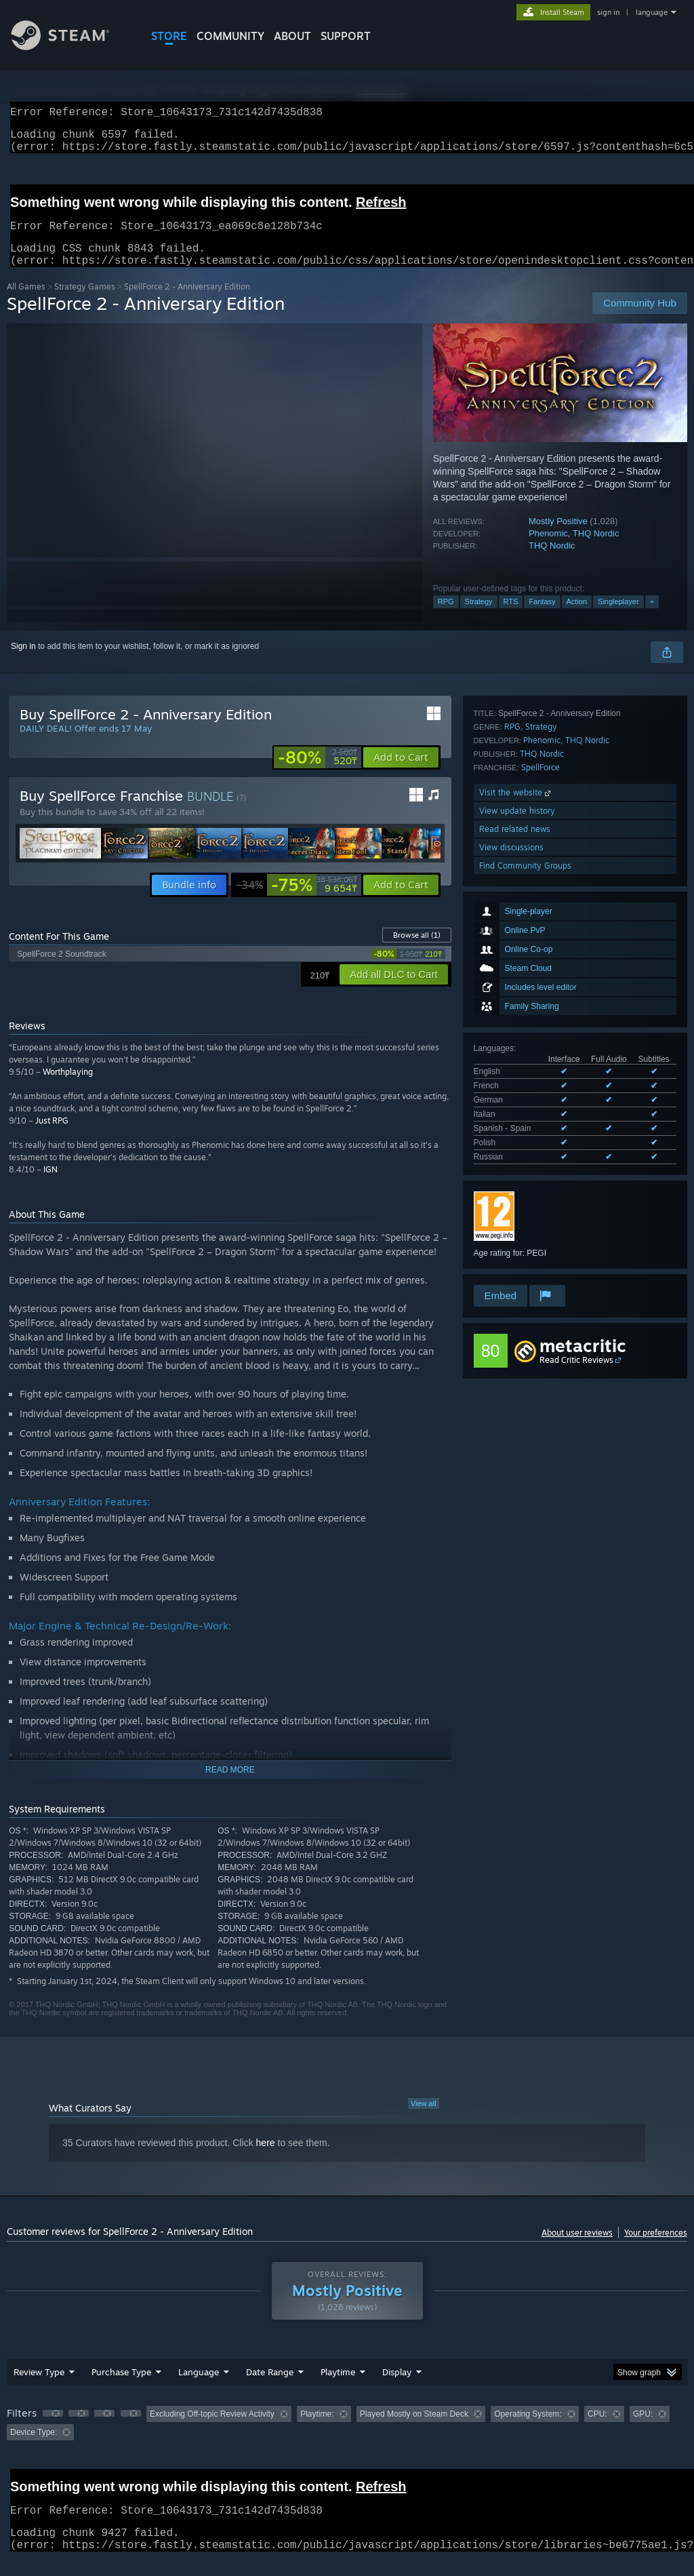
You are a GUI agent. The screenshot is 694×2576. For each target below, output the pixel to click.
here (265, 2159)
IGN (50, 1186)
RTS (511, 618)
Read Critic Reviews (576, 1360)
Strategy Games (84, 303)
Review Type (39, 2388)
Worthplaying (68, 1088)
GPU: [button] (643, 2430)
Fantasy (542, 618)
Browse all (417, 951)
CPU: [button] (597, 2430)
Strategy (479, 618)
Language (198, 2388)
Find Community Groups (525, 1249)
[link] (317, 774)
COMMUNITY (230, 36)
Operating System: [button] (527, 2430)
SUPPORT (346, 36)
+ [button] (652, 618)
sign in (608, 12)
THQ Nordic (596, 549)
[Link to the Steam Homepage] (70, 46)
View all (423, 2120)
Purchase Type (121, 2388)
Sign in (23, 662)
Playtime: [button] (316, 2430)
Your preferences (655, 2249)
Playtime (338, 2388)
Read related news (514, 1212)
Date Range (269, 2388)
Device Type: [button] (33, 2448)
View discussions (511, 1230)
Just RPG (51, 1137)
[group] (347, 2439)
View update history (517, 1194)
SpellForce (540, 1150)
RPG (446, 618)
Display (396, 2388)
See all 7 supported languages (529, 964)
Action (577, 618)
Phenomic (548, 549)
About (292, 36)
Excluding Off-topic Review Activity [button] (212, 2430)
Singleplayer (618, 618)
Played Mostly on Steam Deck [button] (414, 2430)
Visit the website (516, 1175)
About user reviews (577, 2249)
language (652, 12)
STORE (169, 36)
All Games (26, 303)
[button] (401, 774)
